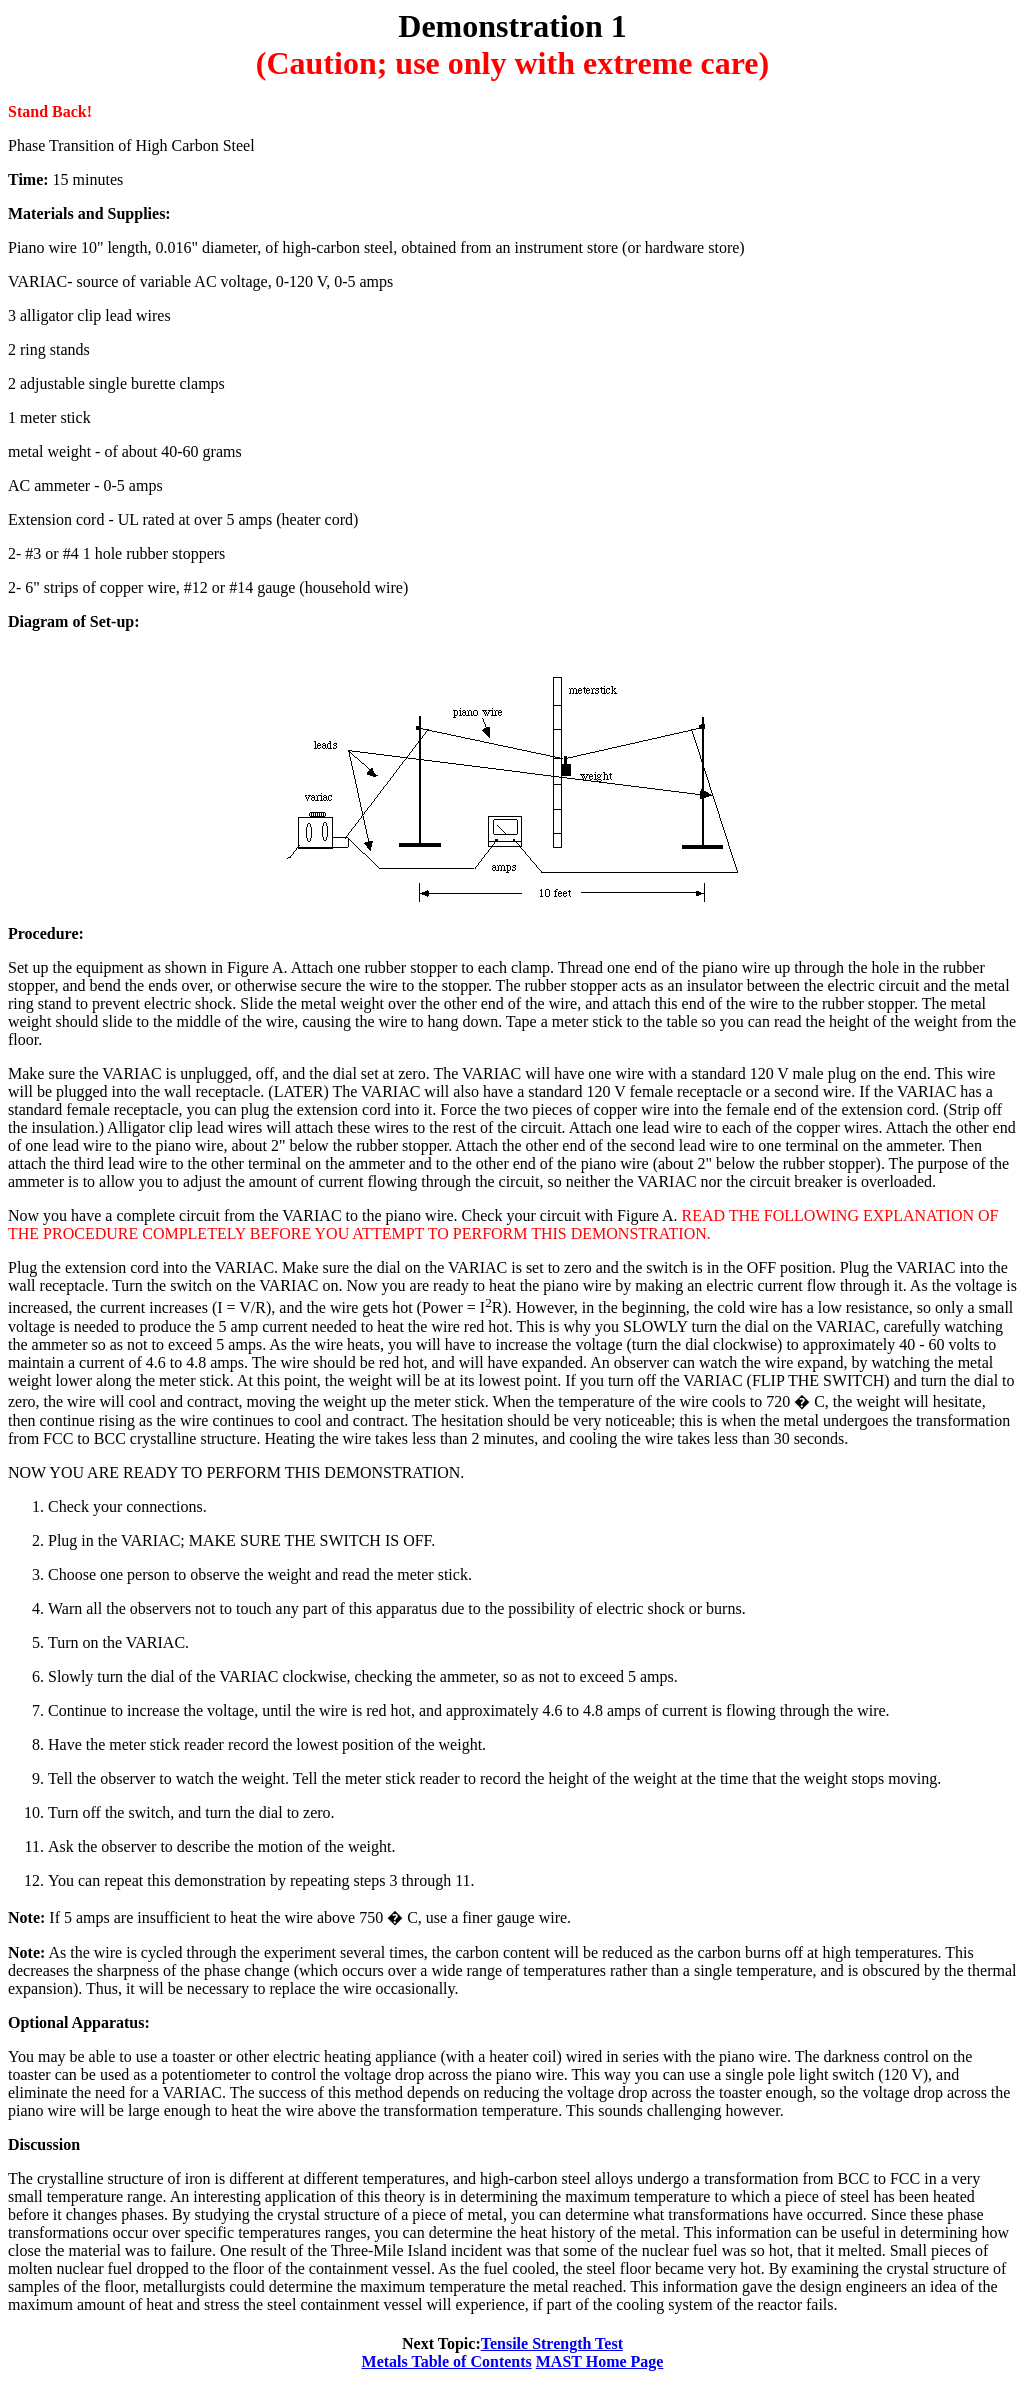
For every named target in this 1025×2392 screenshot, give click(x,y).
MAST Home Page (600, 2361)
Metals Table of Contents (447, 2361)
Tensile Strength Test (552, 2343)
